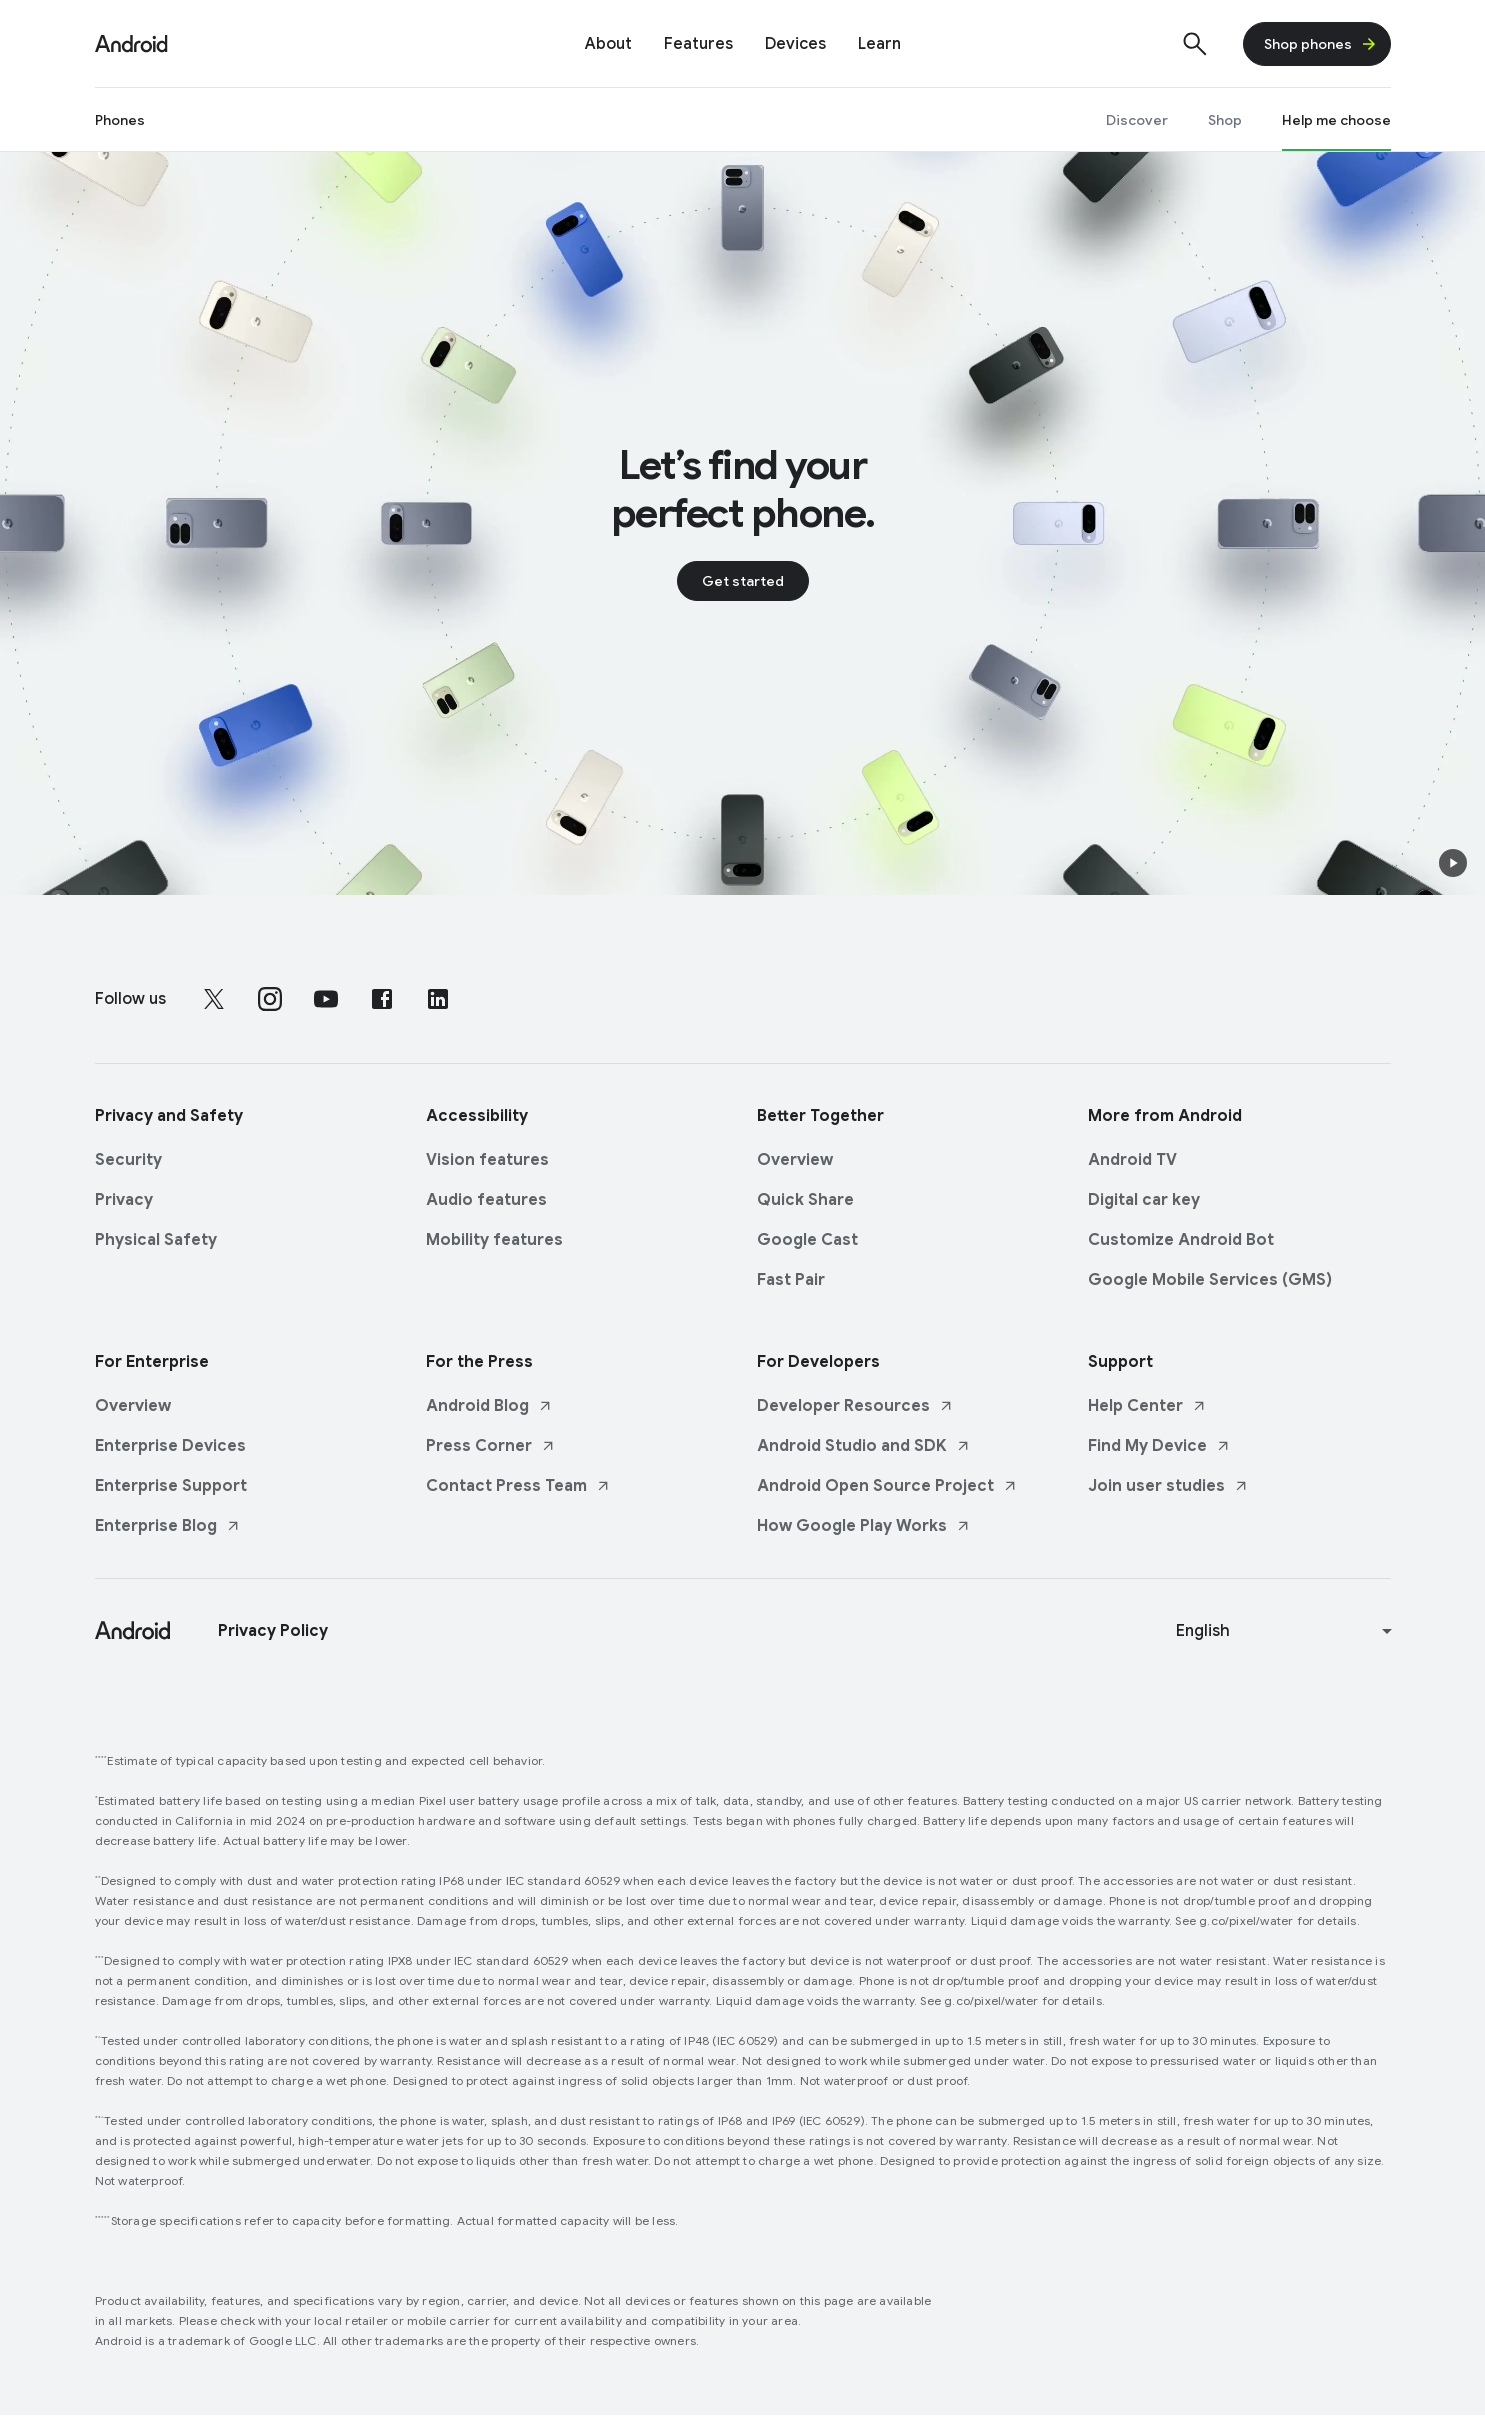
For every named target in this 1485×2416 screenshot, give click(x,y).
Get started (743, 581)
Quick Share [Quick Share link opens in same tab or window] (805, 1200)
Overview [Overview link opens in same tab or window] (795, 1160)
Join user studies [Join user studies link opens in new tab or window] (1168, 1486)
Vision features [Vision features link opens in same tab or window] (487, 1160)
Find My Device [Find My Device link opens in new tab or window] (1159, 1446)
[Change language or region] (1286, 1631)
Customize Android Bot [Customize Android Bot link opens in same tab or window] (1181, 1240)
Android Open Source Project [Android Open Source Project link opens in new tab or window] (887, 1486)
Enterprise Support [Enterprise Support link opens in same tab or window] (171, 1486)
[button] (1453, 863)
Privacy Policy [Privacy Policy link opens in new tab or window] (273, 1631)
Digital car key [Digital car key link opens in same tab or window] (1144, 1200)
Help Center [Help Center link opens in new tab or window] (1147, 1406)
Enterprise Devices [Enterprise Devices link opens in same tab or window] (170, 1446)
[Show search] (1195, 44)
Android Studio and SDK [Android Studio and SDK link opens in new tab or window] (864, 1446)
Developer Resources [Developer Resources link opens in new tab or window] (855, 1406)
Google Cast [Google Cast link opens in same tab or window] (807, 1240)
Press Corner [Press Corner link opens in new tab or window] (491, 1446)
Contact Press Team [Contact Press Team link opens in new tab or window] (518, 1486)
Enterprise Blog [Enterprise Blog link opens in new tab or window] (168, 1526)
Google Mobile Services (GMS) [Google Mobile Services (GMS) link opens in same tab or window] (1210, 1280)
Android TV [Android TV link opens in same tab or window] (1132, 1160)
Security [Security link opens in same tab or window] (128, 1160)
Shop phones (1321, 44)
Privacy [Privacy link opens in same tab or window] (124, 1200)
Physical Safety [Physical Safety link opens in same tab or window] (156, 1240)
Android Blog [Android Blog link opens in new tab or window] (489, 1406)
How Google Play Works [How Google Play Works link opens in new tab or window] (864, 1526)
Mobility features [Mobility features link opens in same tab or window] (494, 1240)
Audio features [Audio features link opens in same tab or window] (486, 1200)
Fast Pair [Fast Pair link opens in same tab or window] (791, 1280)
